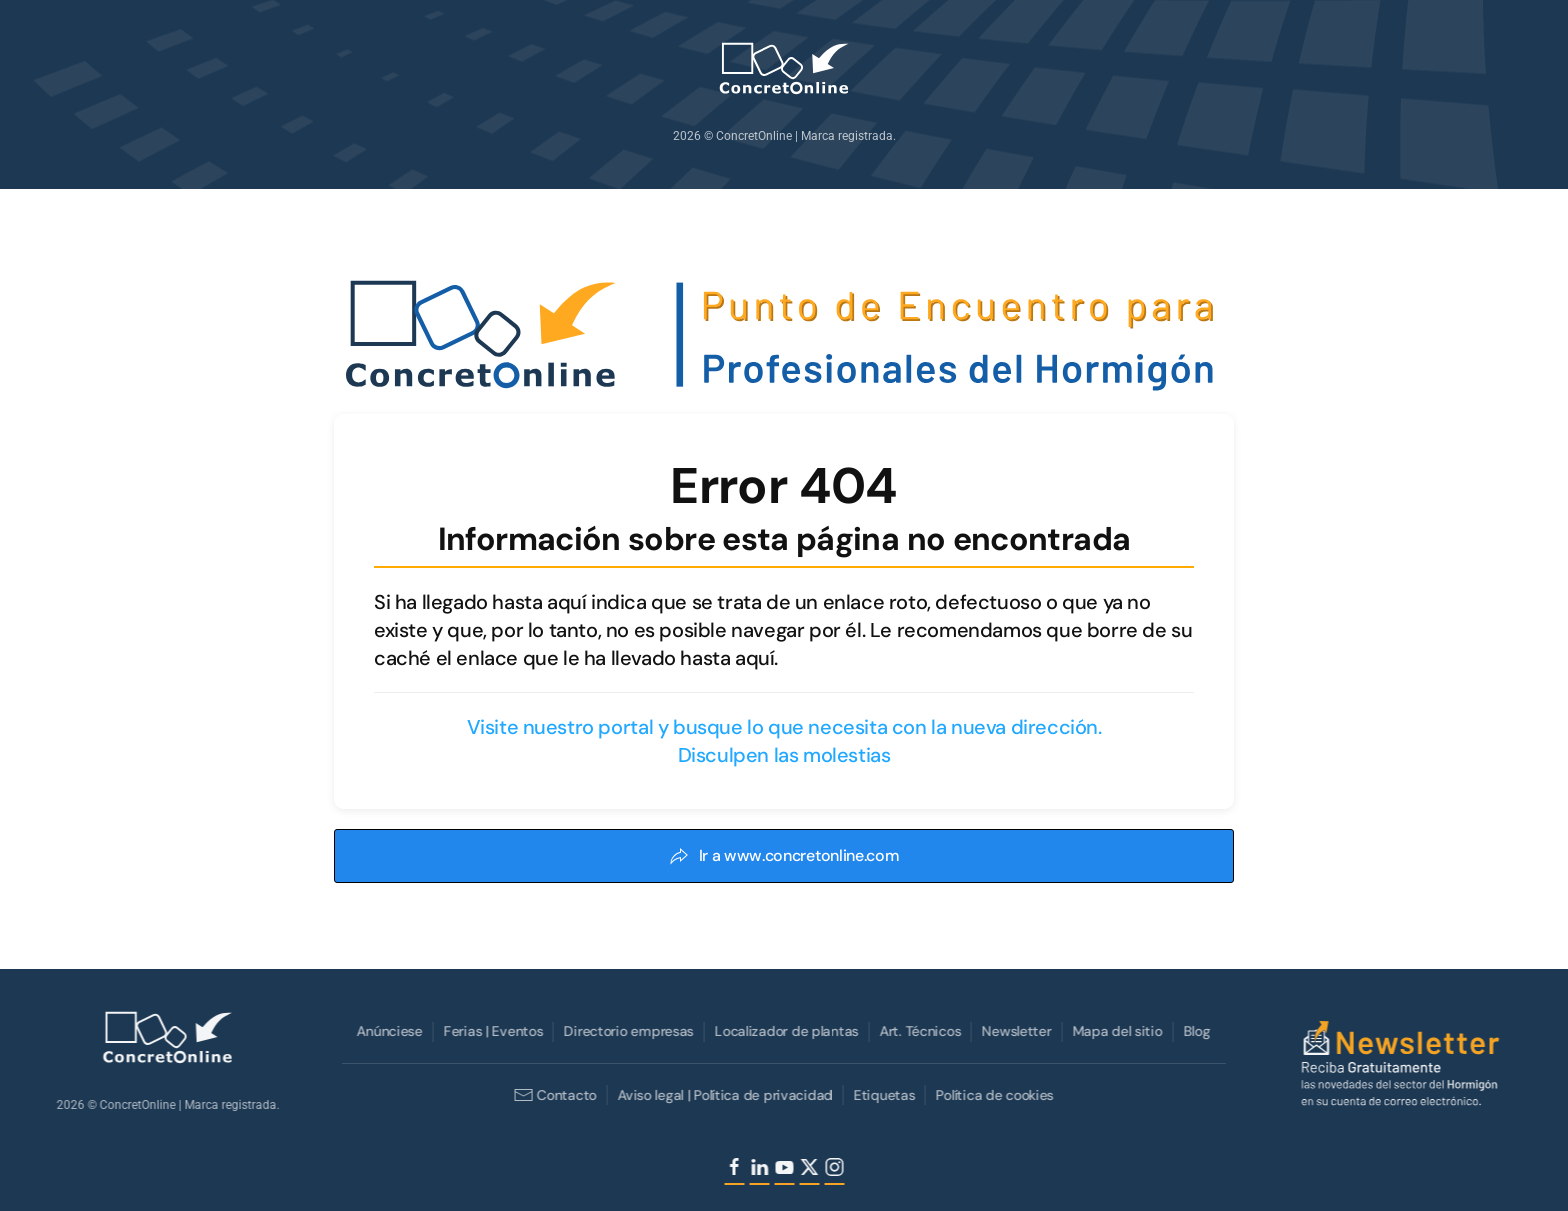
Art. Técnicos (918, 1031)
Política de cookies (993, 1095)
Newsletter (1014, 1031)
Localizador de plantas (785, 1031)
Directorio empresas (627, 1031)
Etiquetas (882, 1095)
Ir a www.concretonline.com (784, 855)
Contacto (553, 1095)
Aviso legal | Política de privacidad (723, 1095)
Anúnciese (387, 1031)
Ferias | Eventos (492, 1031)
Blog (1195, 1031)
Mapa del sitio (1115, 1031)
